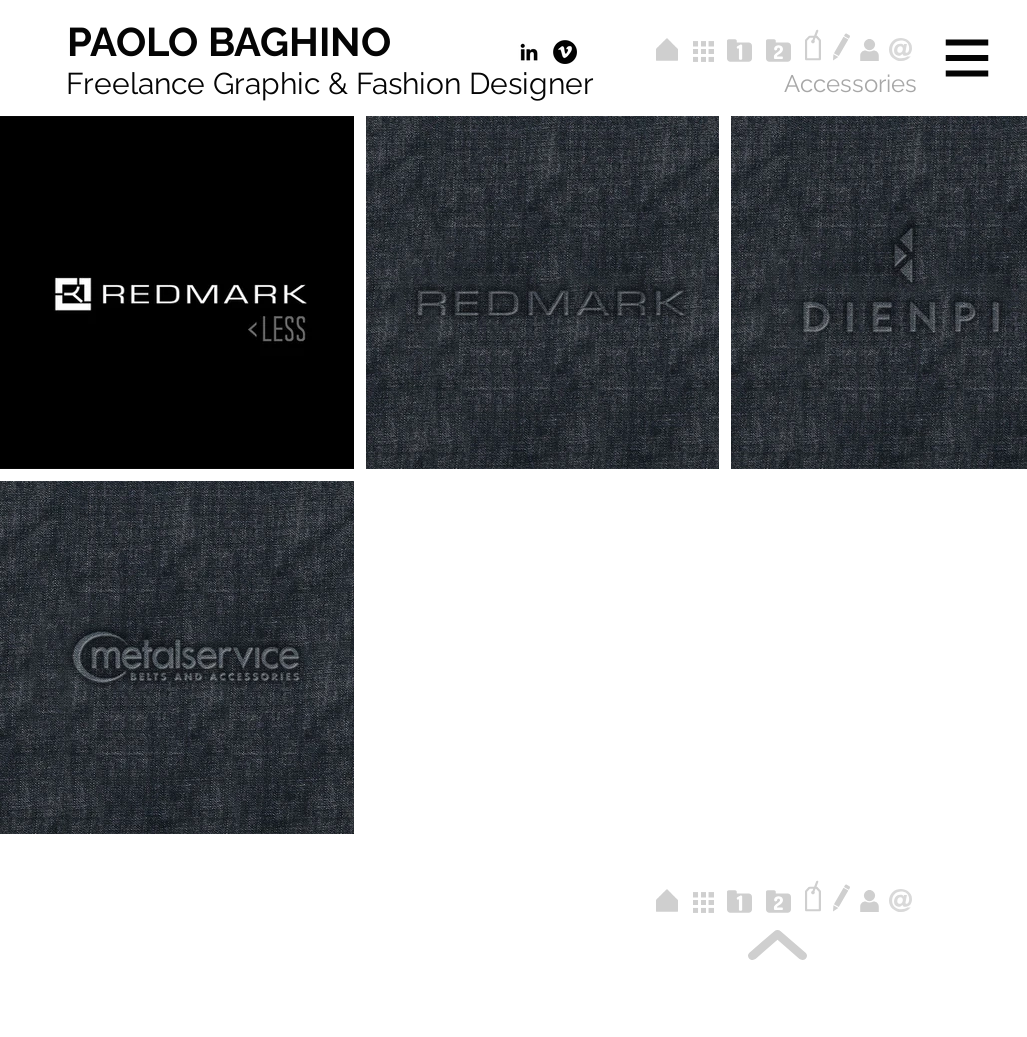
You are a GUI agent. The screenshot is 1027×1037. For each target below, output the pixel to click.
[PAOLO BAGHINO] (229, 42)
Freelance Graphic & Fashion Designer (330, 83)
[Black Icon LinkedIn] (529, 52)
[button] (967, 58)
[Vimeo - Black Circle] (565, 52)
